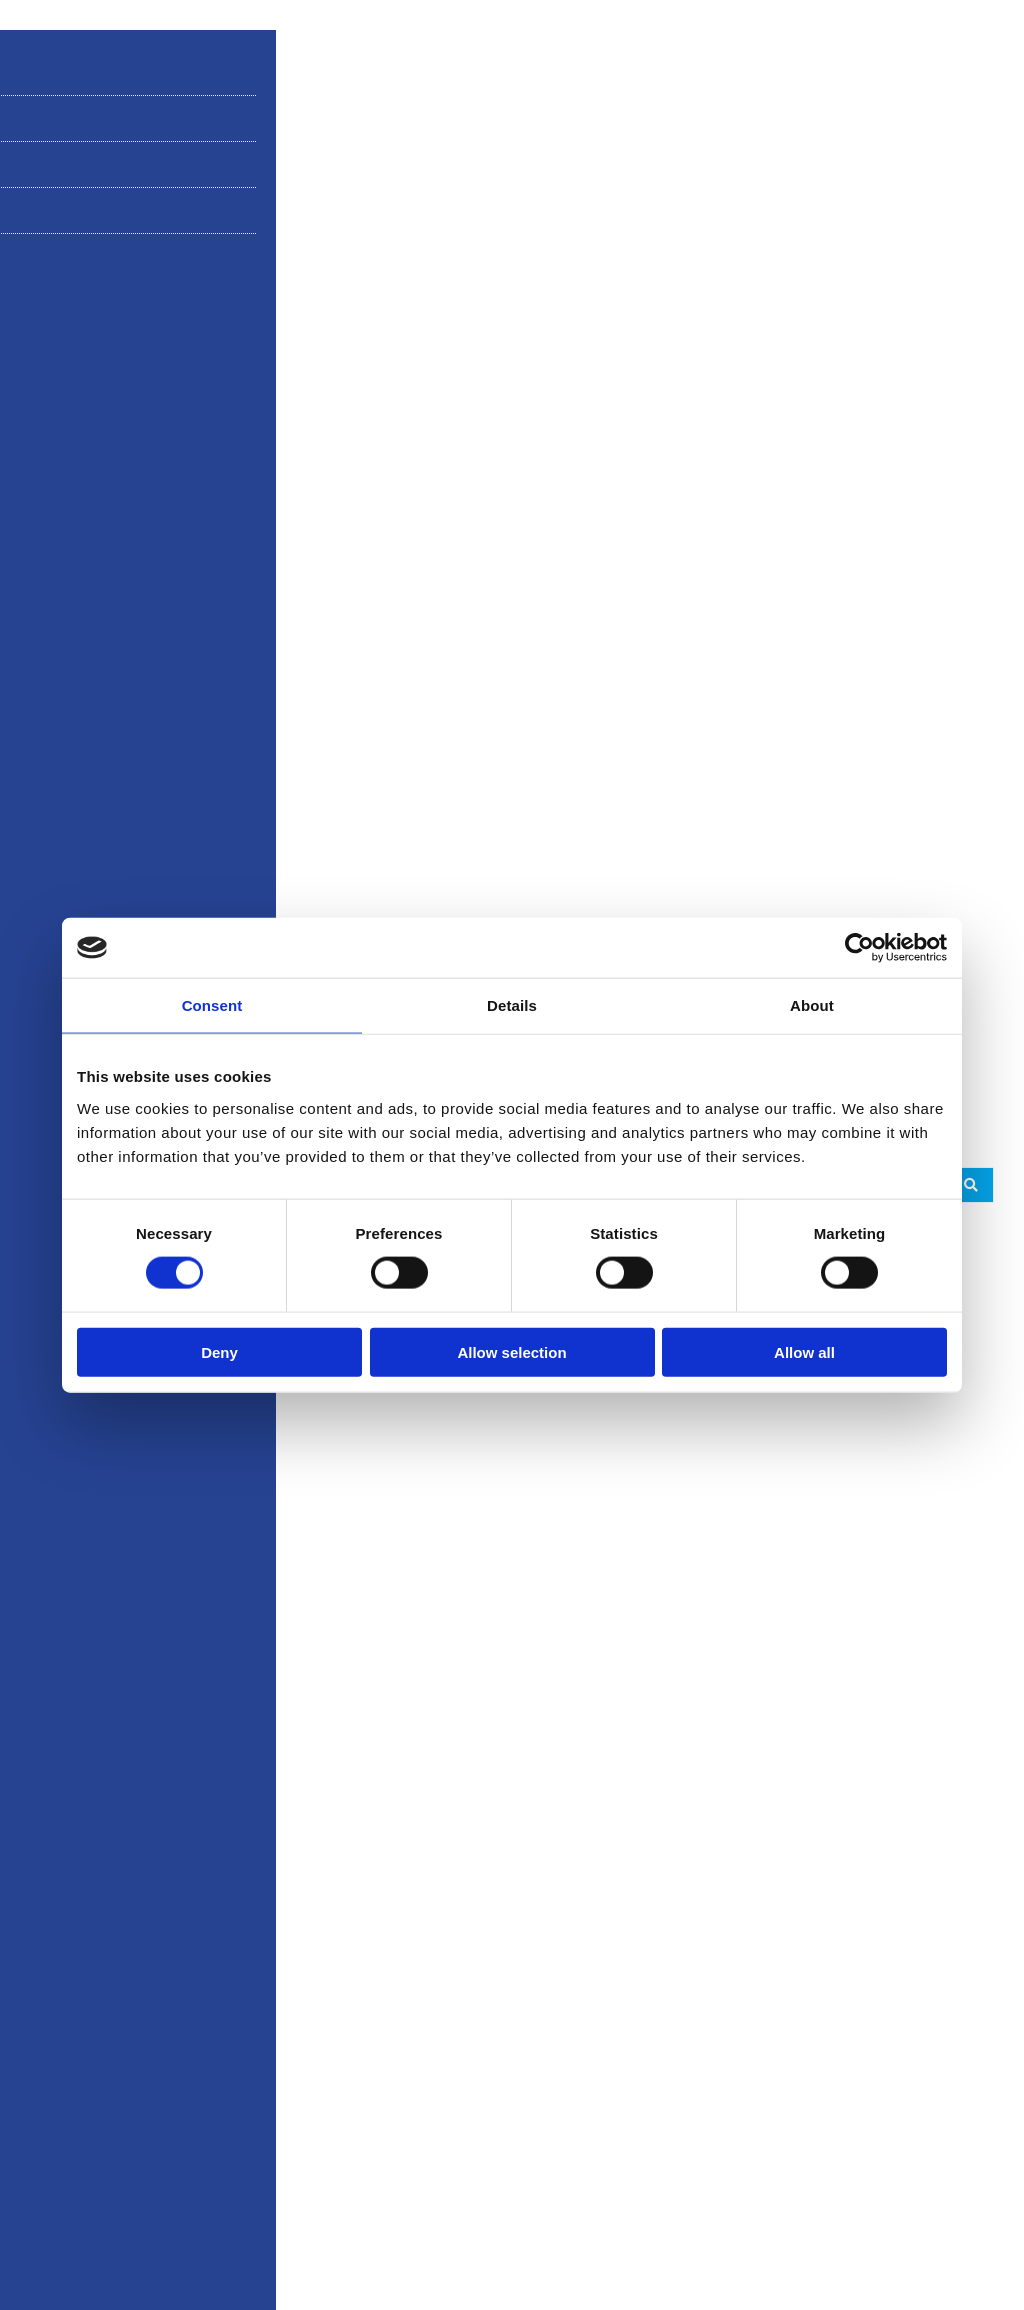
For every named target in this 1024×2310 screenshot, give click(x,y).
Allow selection (511, 1351)
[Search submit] (971, 1185)
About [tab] (812, 1005)
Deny (219, 1351)
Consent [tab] (212, 1005)
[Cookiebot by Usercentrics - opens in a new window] (859, 948)
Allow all (804, 1351)
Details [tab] (512, 1005)
